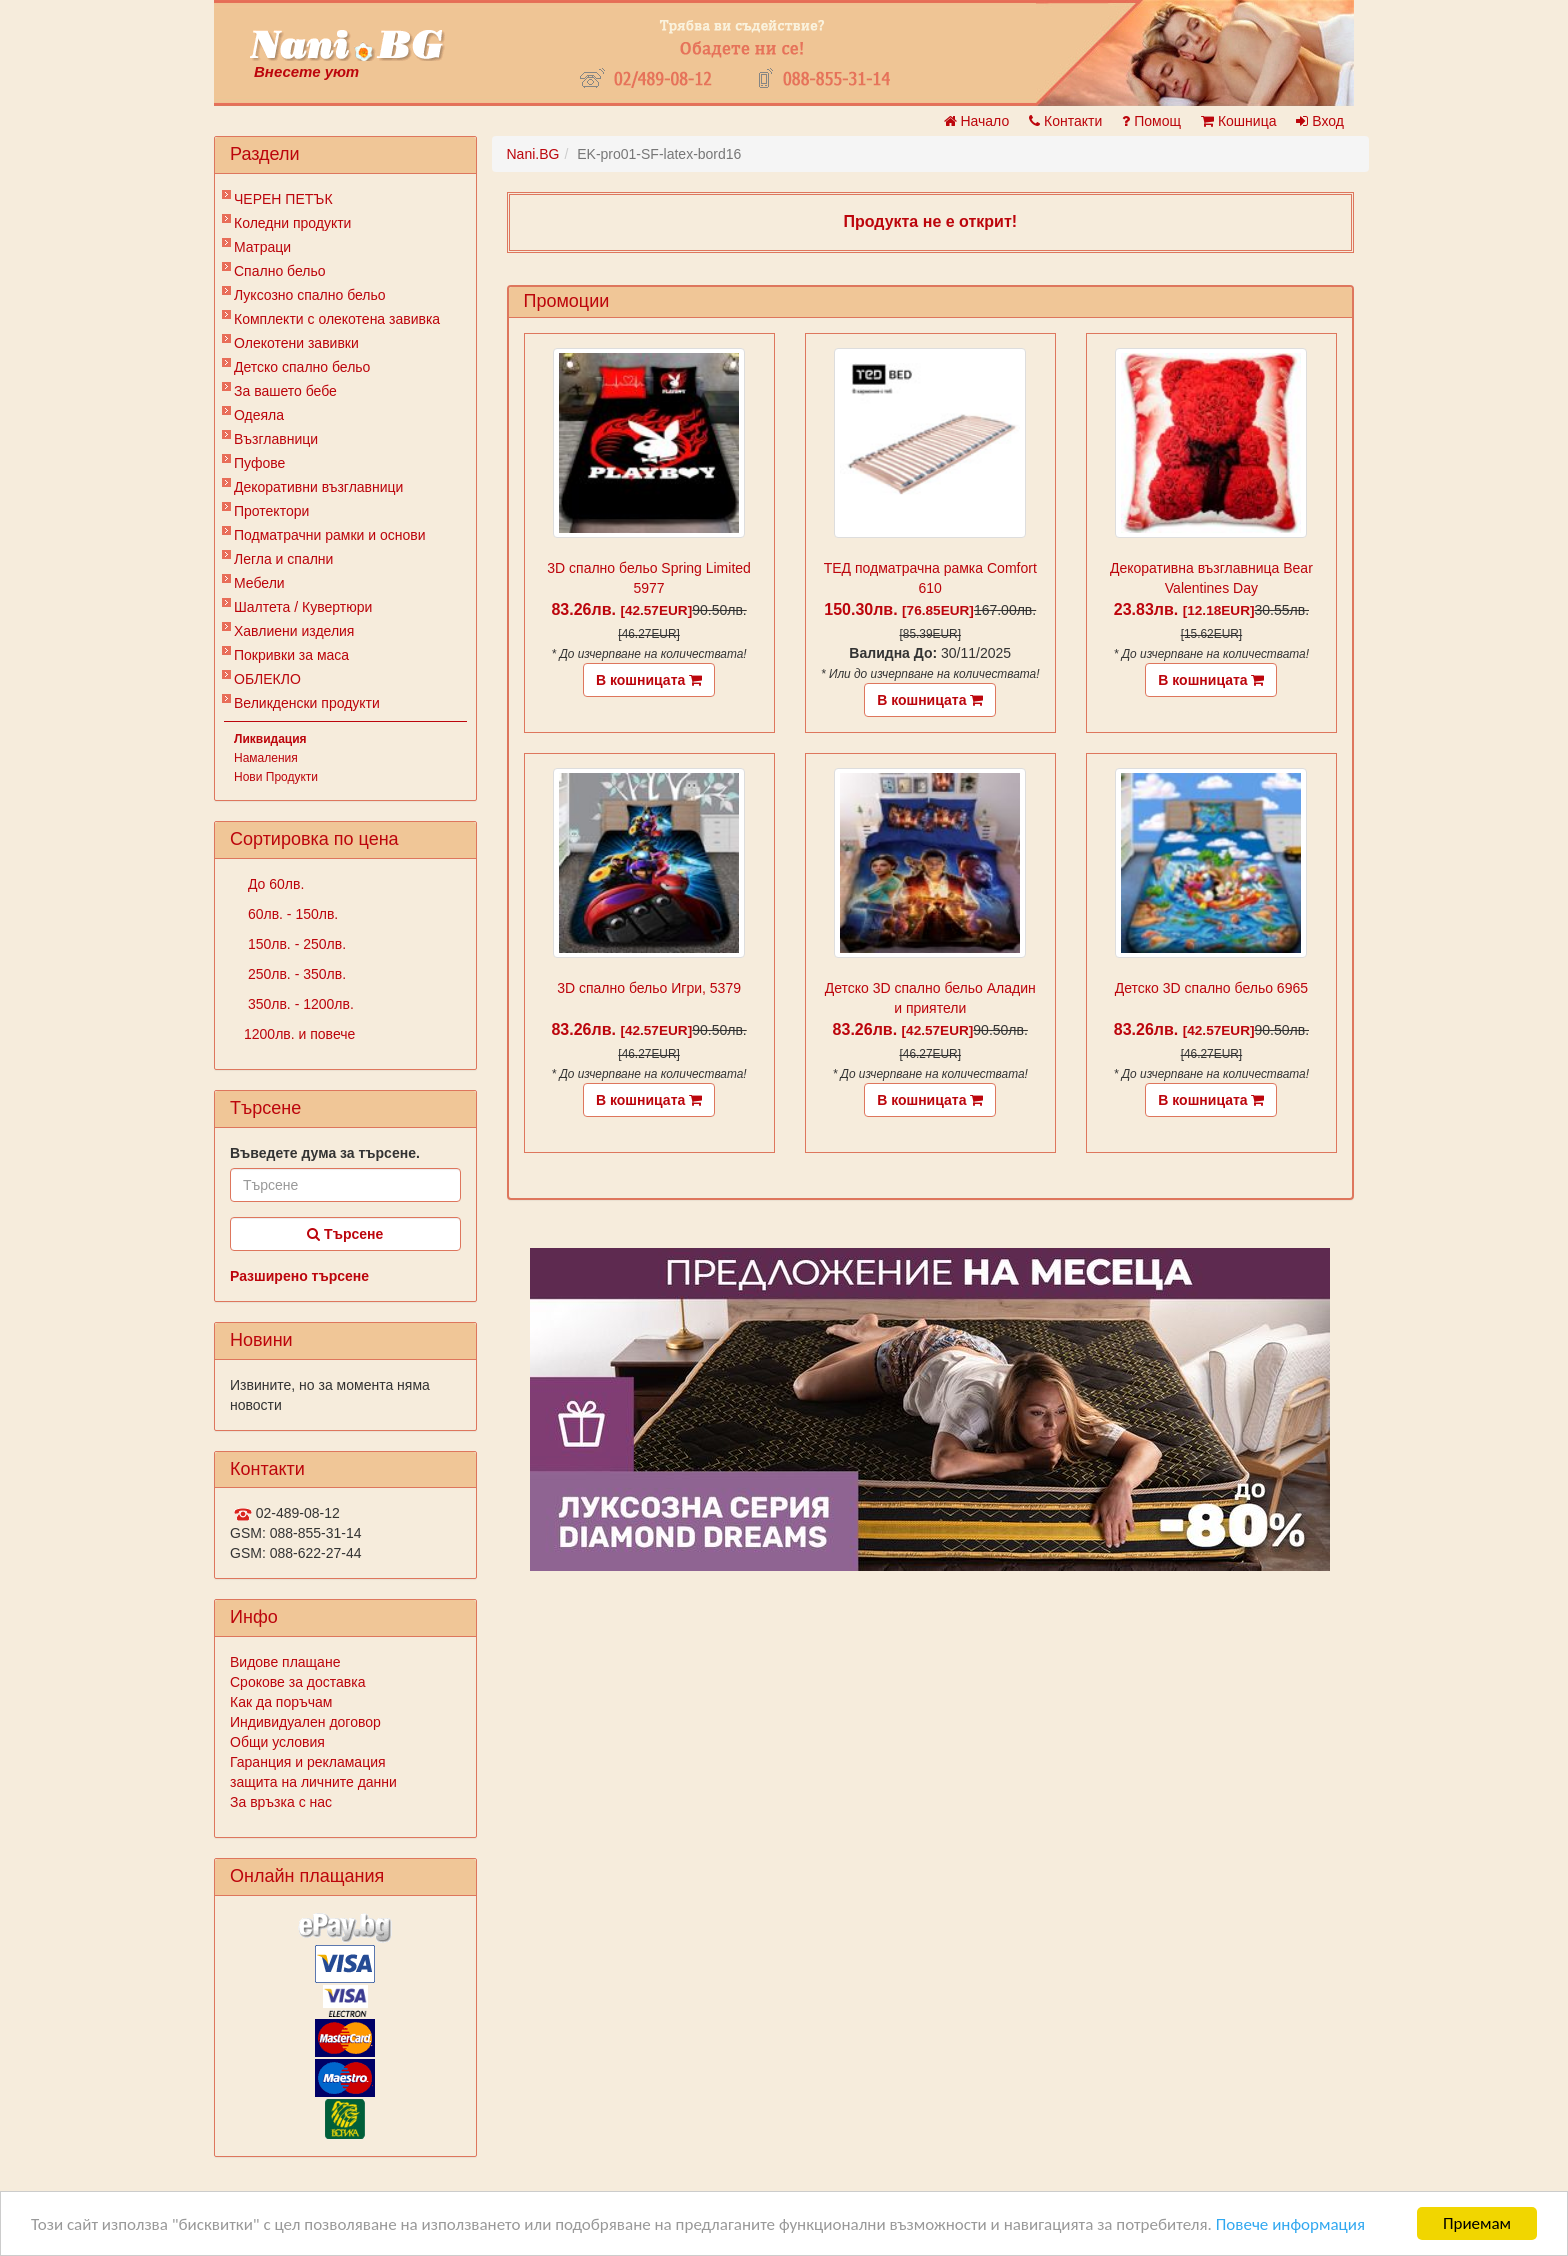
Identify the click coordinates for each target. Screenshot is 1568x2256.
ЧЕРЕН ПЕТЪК (283, 199)
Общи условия (277, 1742)
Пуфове (259, 463)
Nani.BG (533, 154)
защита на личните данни (313, 1782)
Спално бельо (280, 271)
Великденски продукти (307, 703)
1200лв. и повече (299, 1034)
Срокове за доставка (297, 1682)
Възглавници (276, 439)
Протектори (271, 511)
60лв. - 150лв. (291, 914)
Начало (977, 121)
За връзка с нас (281, 1802)
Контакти (1065, 121)
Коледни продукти (292, 223)
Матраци (262, 247)
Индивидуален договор (305, 1722)
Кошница (1238, 121)
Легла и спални (283, 559)
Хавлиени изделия (294, 631)
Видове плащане (285, 1662)
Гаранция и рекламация (308, 1762)
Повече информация (1290, 2224)
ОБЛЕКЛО (267, 679)
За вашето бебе (285, 391)
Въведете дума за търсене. (325, 1153)
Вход (1320, 121)
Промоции (567, 301)
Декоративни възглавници (318, 487)
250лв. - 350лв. (295, 974)
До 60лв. (274, 884)
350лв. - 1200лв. (299, 1004)
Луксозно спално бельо (310, 295)
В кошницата (649, 680)
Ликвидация (270, 739)
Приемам (1477, 2223)
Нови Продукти (276, 777)
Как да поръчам (281, 1702)
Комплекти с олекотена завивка (337, 319)
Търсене (345, 1234)
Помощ (1151, 121)
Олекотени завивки (296, 343)
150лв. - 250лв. (295, 944)
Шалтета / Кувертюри (303, 607)
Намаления (266, 758)
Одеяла (259, 415)
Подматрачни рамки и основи (330, 535)
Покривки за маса (291, 655)
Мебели (259, 583)
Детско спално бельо (302, 367)
